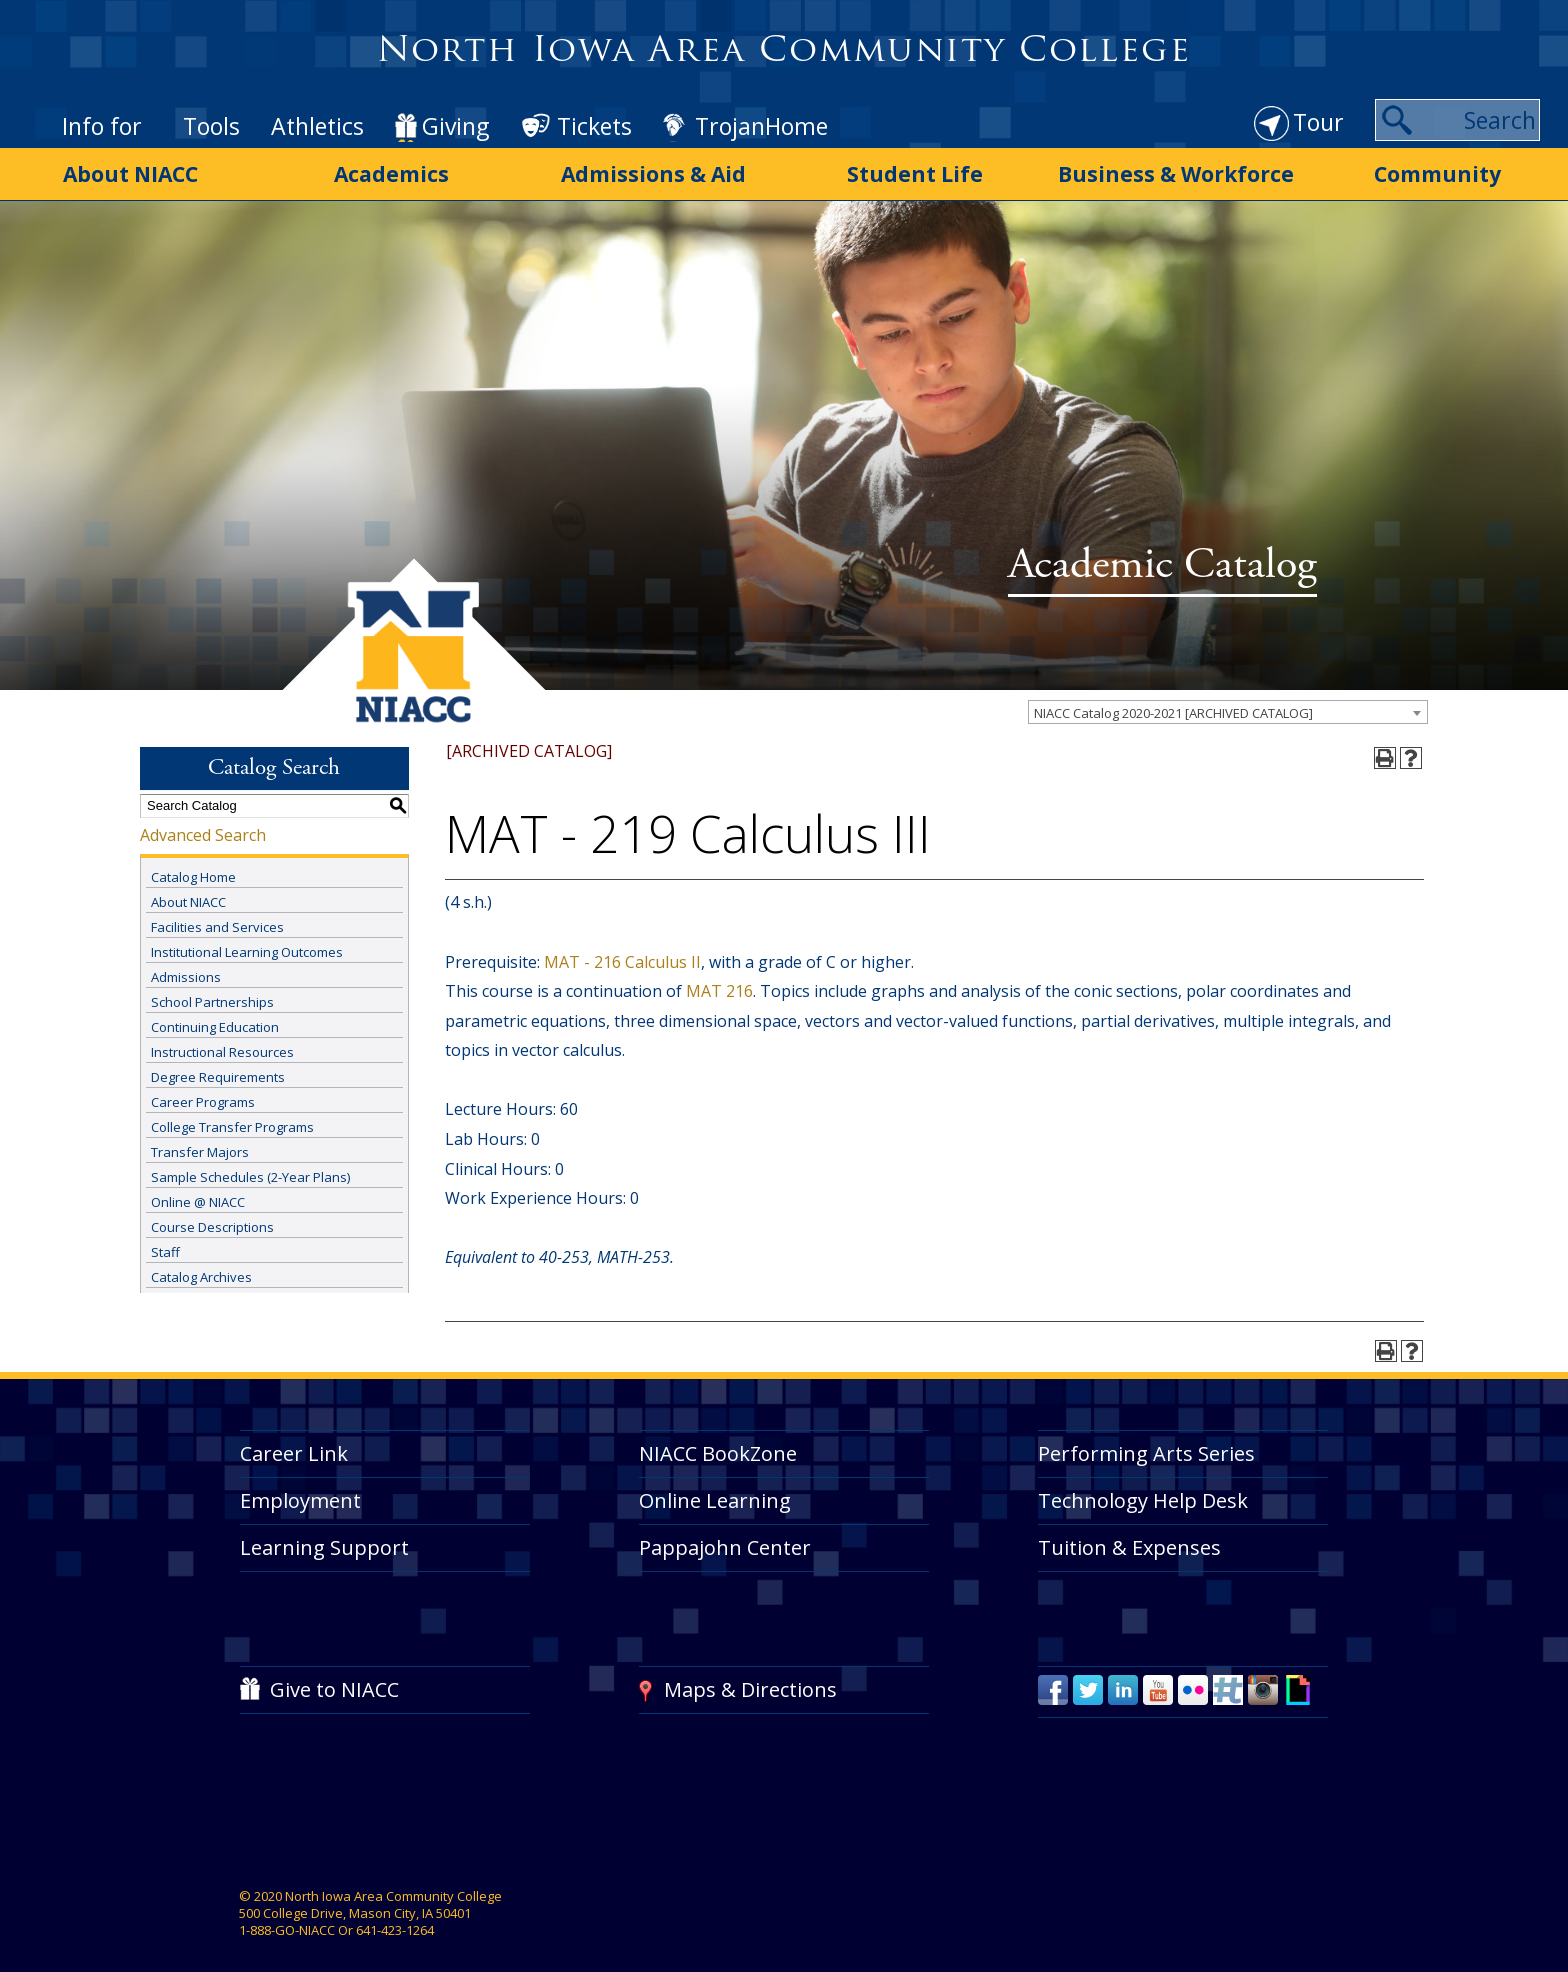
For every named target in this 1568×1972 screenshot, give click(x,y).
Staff (165, 1243)
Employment (300, 1492)
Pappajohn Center (725, 1538)
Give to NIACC (334, 1681)
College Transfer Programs (232, 1118)
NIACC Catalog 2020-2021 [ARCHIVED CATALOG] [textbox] (1173, 704)
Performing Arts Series (1146, 1445)
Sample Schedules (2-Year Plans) (250, 1168)
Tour (1318, 122)
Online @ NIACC (198, 1193)
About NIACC (130, 173)
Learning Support (324, 1538)
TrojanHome (761, 126)
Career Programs (203, 1093)
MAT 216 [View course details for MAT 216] (719, 982)
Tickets (594, 126)
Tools (211, 126)
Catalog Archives (201, 1268)
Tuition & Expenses (1129, 1538)
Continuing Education (215, 1018)
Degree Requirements (218, 1068)
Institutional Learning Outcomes (247, 943)
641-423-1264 (395, 1921)
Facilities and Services (217, 918)
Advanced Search (203, 826)
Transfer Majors (200, 1143)
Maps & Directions (750, 1681)
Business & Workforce (1176, 173)
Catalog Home (193, 868)
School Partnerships (212, 993)
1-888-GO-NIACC (287, 1921)
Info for (102, 126)
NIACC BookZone (718, 1445)
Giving (455, 126)
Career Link (294, 1445)
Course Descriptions (212, 1218)
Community (1437, 173)
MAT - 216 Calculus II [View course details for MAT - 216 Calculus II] (622, 953)
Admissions (186, 968)
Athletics (317, 126)
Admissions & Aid (653, 173)
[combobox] (1228, 703)
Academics (391, 173)
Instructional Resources (222, 1043)
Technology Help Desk (1143, 1492)
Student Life (915, 173)
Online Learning (715, 1492)
